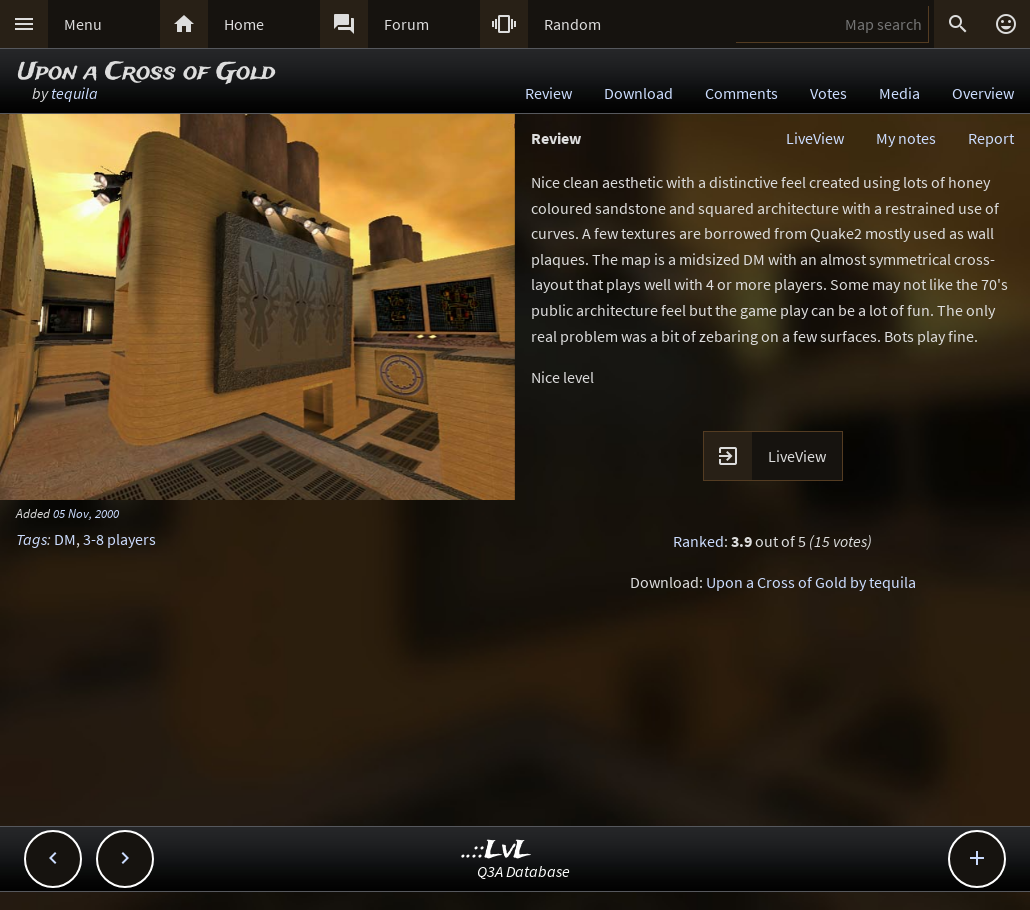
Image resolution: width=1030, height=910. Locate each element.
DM (65, 539)
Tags (31, 539)
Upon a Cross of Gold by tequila (811, 582)
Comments (741, 93)
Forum (406, 24)
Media (899, 93)
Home (244, 24)
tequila (74, 93)
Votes (828, 93)
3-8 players (119, 539)
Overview (983, 93)
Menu (83, 24)
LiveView (815, 138)
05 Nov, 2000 (86, 513)
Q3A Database (523, 871)
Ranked (698, 541)
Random (572, 24)
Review (548, 93)
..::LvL (496, 850)
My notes (906, 138)
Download (638, 93)
